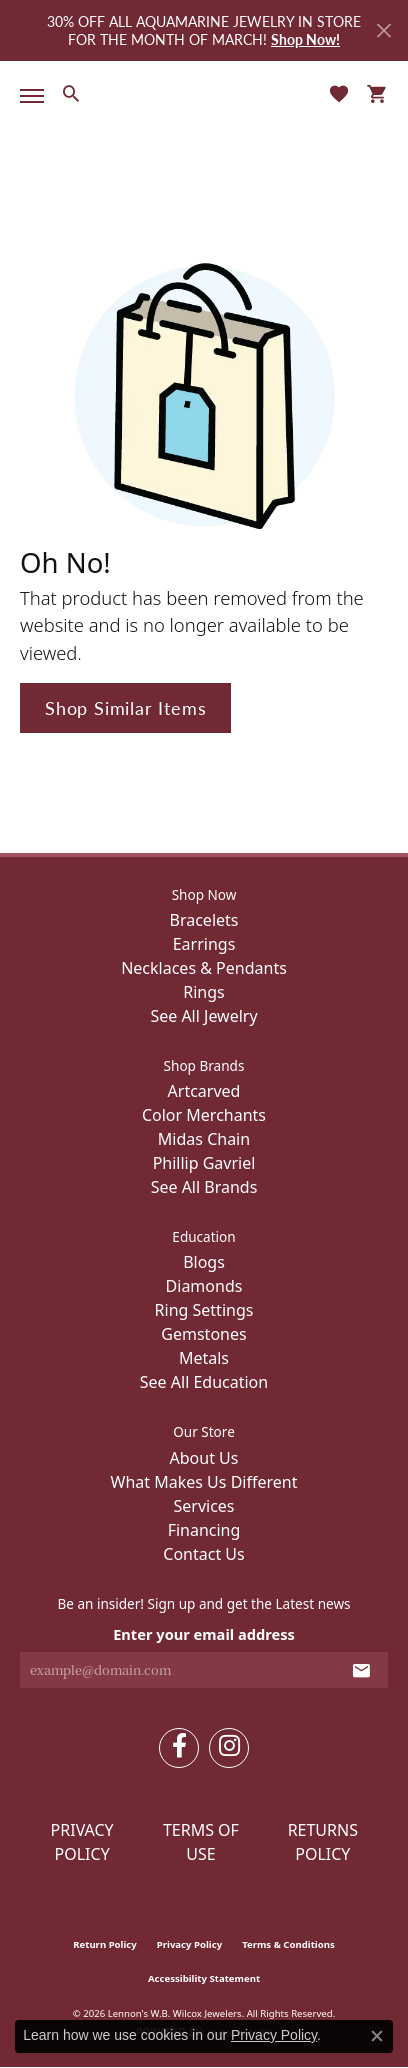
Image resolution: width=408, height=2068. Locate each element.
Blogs (204, 1262)
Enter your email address (204, 1634)
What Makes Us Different (204, 1482)
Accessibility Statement (204, 1978)
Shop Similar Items (125, 707)
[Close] (383, 30)
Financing (204, 1530)
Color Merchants (204, 1115)
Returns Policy (323, 1842)
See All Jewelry (203, 1016)
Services (203, 1506)
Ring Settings (204, 1310)
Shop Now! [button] (305, 39)
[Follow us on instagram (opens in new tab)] (229, 1748)
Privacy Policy (82, 1842)
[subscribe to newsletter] (361, 1670)
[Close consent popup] (377, 2036)
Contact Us (203, 1554)
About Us (204, 1458)
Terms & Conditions (288, 1944)
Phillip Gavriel (204, 1163)
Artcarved (204, 1091)
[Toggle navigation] (28, 96)
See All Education (204, 1382)
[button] (70, 93)
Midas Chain (204, 1139)
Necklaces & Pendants (204, 968)
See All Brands (204, 1187)
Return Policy (105, 1944)
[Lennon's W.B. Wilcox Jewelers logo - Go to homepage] (204, 93)
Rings (203, 992)
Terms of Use (201, 1842)
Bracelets (204, 920)
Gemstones (203, 1334)
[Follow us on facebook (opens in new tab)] (179, 1748)
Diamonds (204, 1286)
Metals (204, 1358)
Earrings (204, 944)
